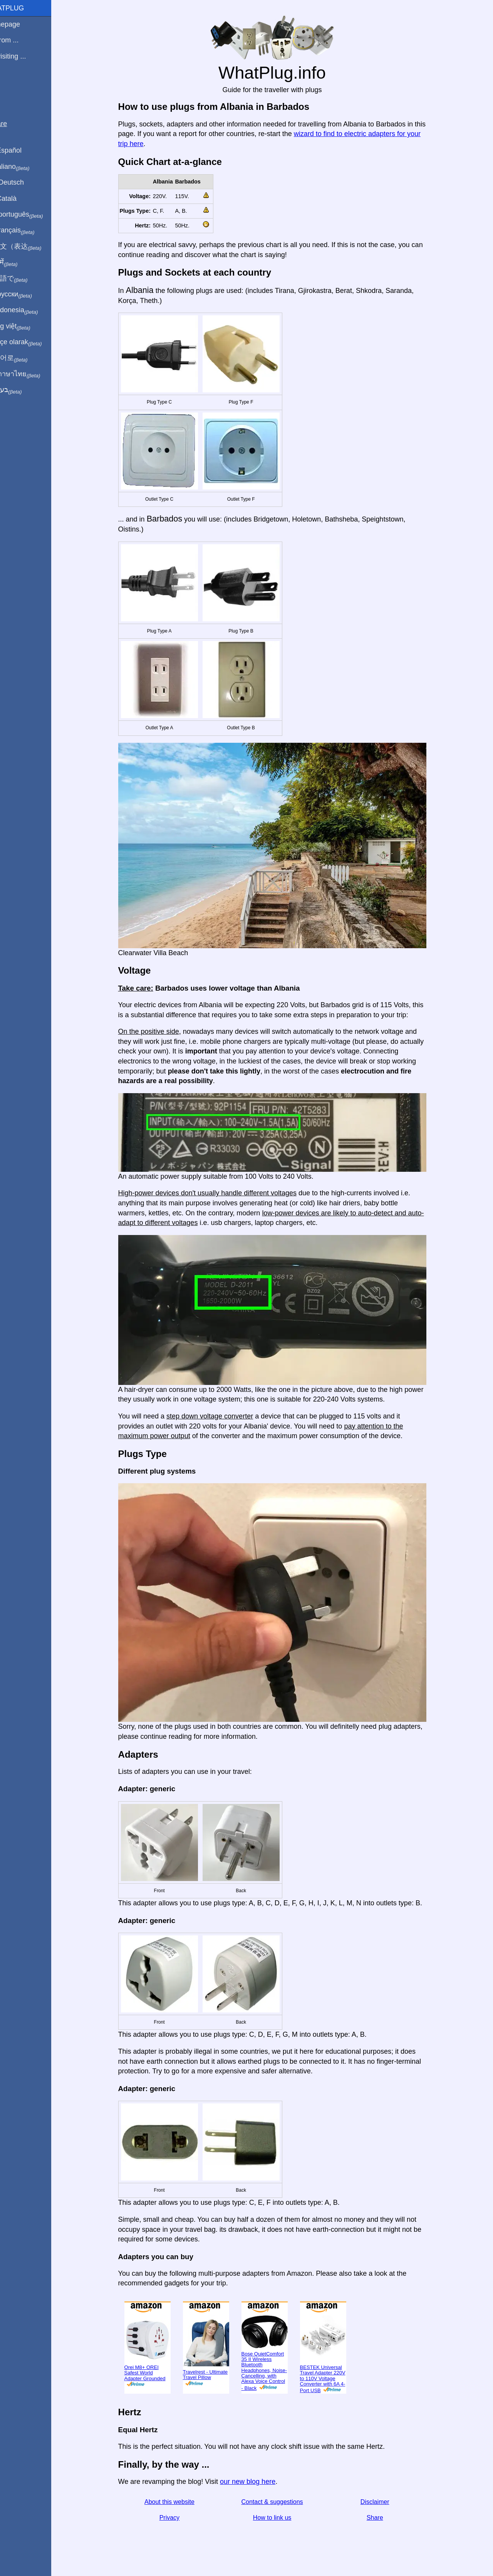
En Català (19, 198)
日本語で (24, 278)
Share (384, 2517)
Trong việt (26, 326)
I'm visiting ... (24, 56)
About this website (178, 2502)
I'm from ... (20, 40)
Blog (11, 84)
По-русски (27, 294)
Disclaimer (383, 2502)
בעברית (22, 390)
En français (28, 230)
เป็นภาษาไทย (31, 374)
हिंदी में (20, 262)
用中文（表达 (31, 246)
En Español (22, 150)
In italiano (26, 167)
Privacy (178, 2517)
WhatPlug (23, 8)
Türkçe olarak (32, 342)
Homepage (21, 24)
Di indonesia (30, 310)
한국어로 (24, 358)
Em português (32, 214)
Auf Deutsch (23, 182)
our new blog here (256, 2481)
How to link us (281, 2517)
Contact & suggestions (281, 2502)
